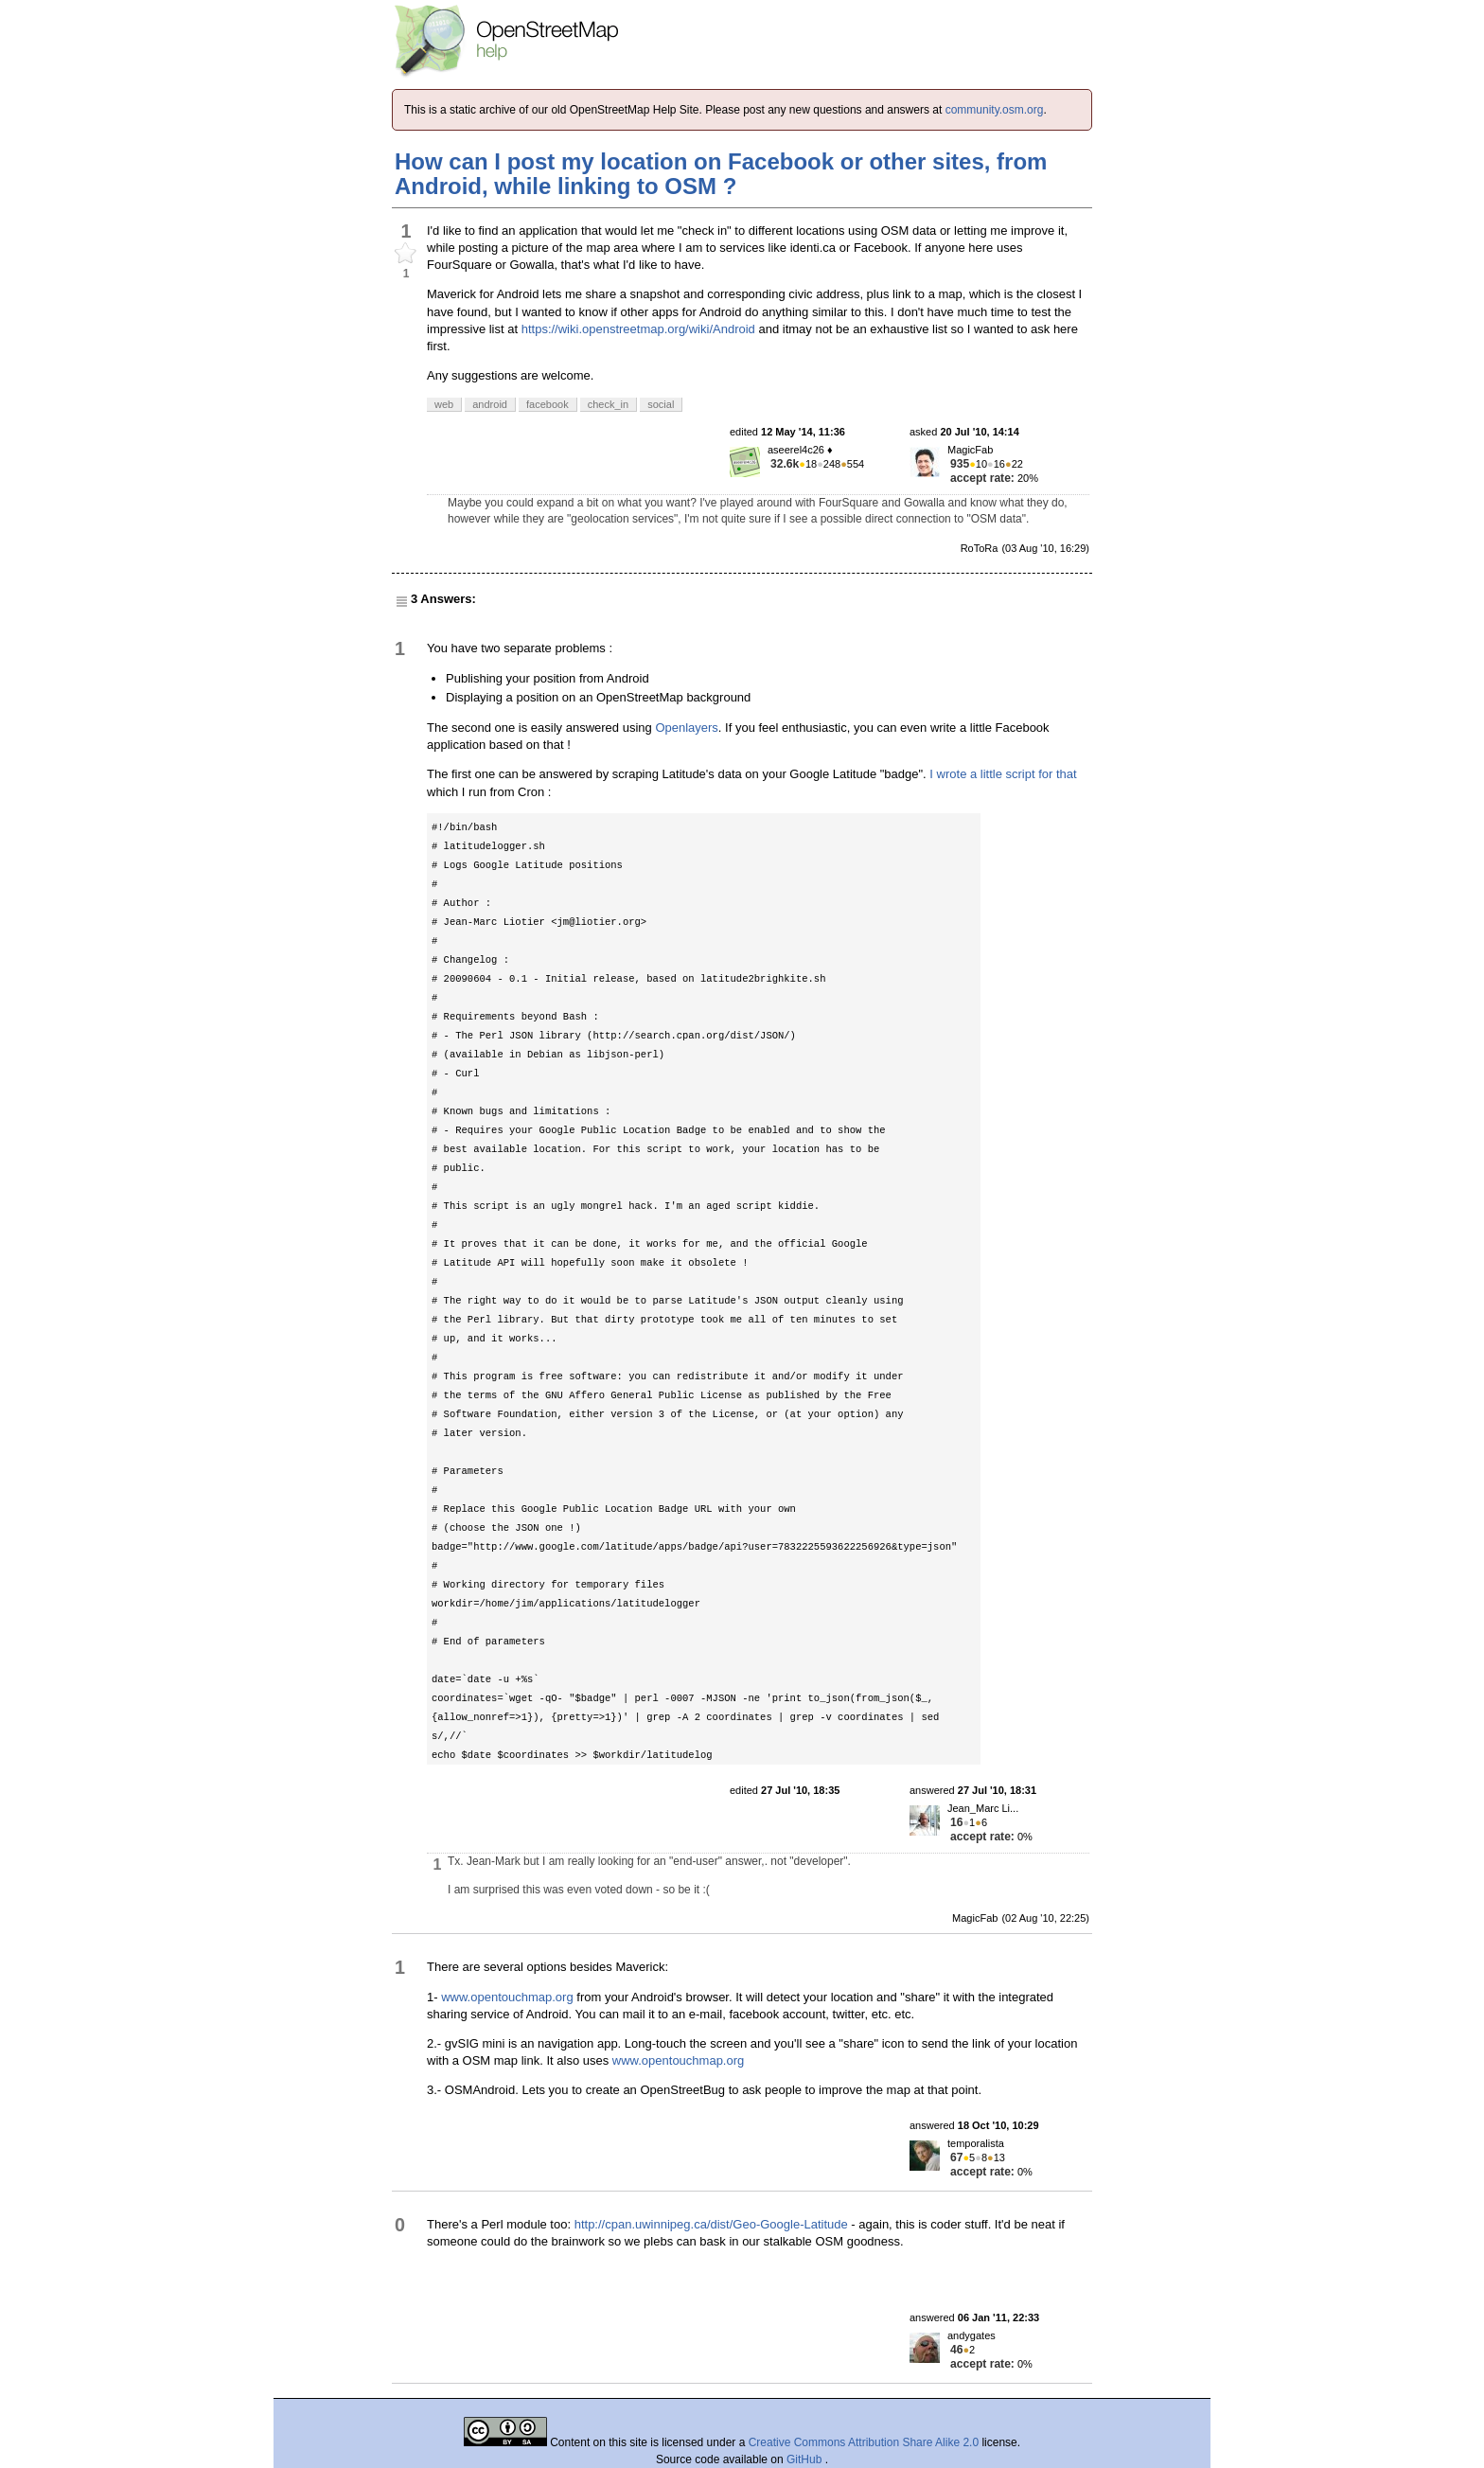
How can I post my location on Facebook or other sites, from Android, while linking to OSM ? (721, 174)
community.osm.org (994, 109)
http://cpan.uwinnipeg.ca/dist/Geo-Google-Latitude (711, 2224)
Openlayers (686, 727)
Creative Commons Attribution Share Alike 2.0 (864, 2442)
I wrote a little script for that (1002, 774)
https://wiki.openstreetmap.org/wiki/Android (638, 329)
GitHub (805, 2459)
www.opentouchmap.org (507, 1997)
